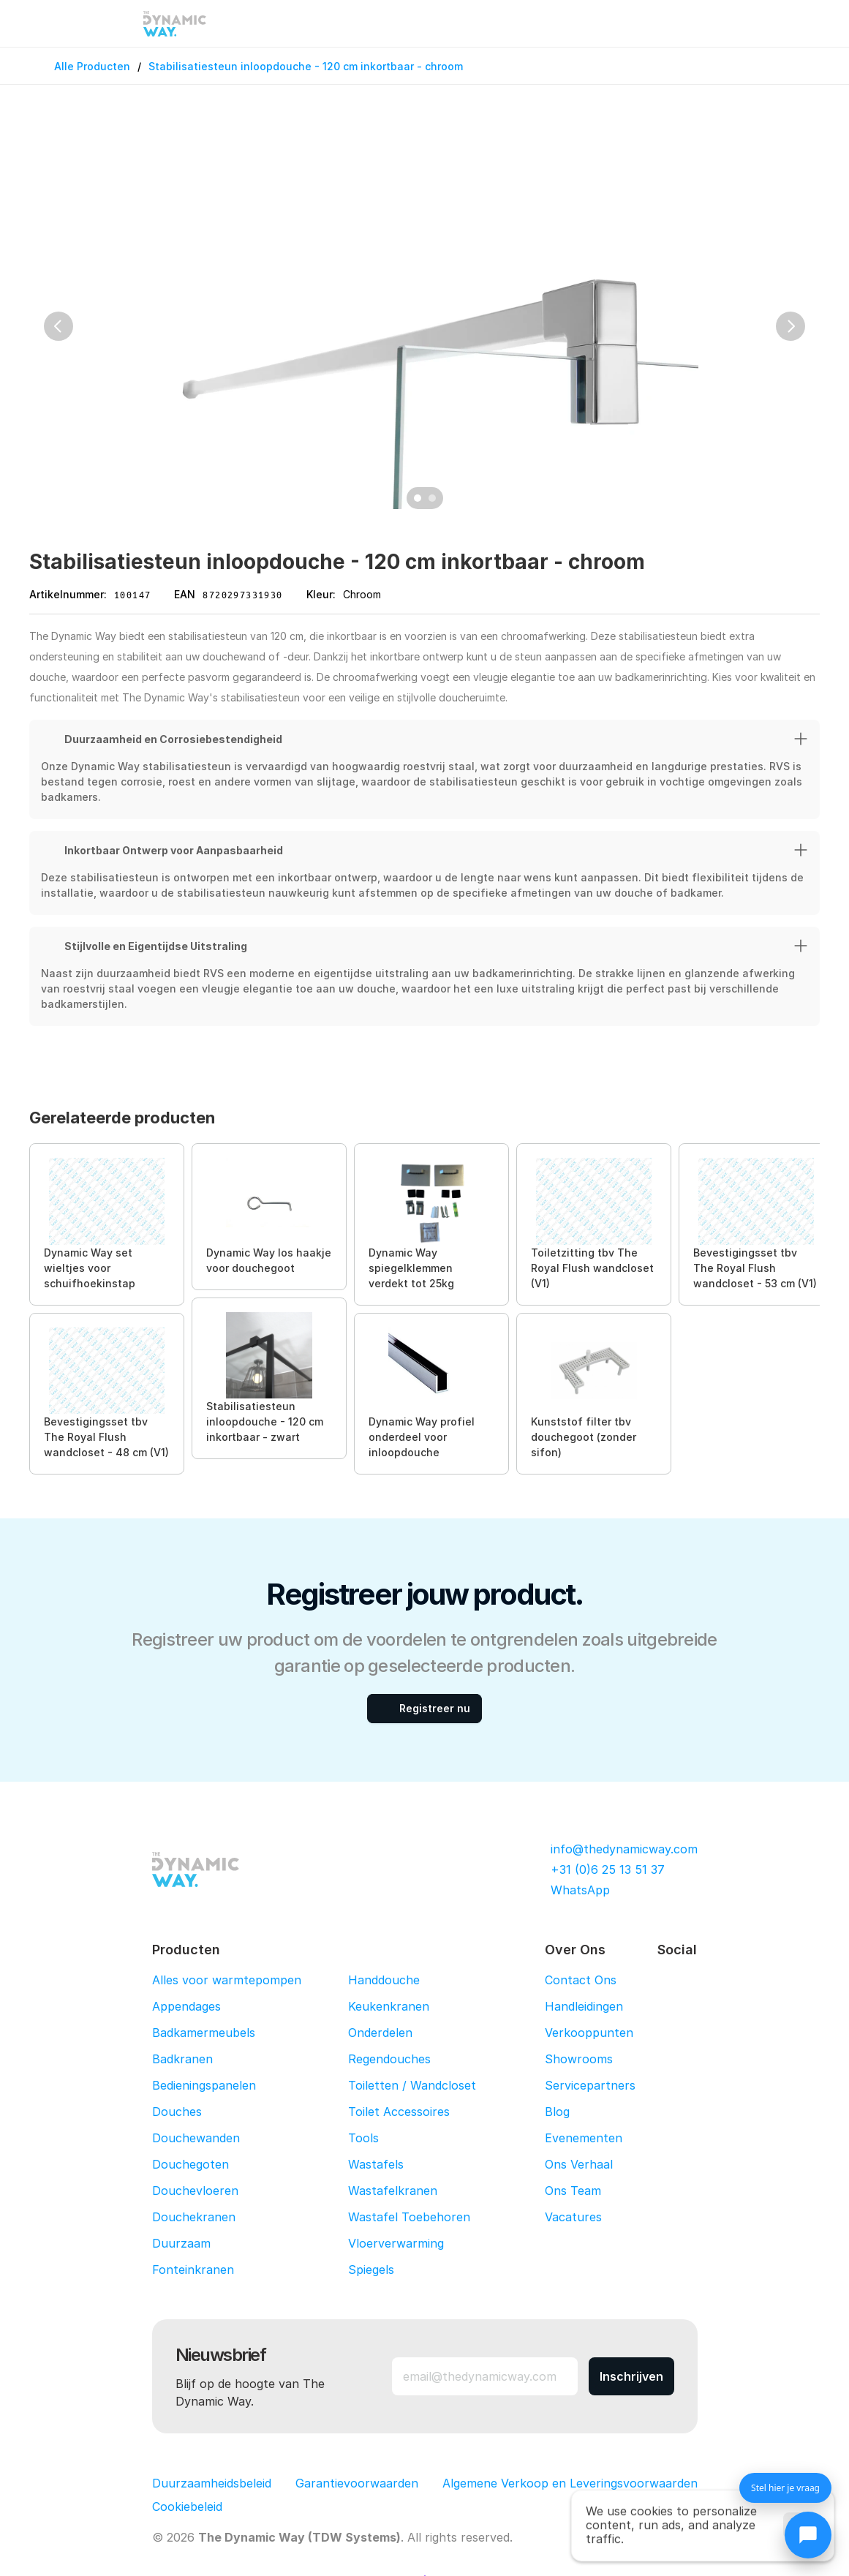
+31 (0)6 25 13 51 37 (608, 1869)
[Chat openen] (808, 2535)
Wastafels (376, 2164)
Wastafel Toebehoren (409, 2217)
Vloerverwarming (396, 2243)
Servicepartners (590, 2085)
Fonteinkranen (193, 2269)
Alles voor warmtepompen (226, 1980)
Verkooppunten (589, 2032)
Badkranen (182, 2059)
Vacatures (573, 2217)
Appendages (186, 2006)
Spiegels (371, 2269)
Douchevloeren (195, 2190)
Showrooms (579, 2059)
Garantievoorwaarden (356, 2483)
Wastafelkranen (392, 2190)
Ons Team (573, 2190)
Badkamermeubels (203, 2032)
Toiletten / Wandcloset (412, 2085)
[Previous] (58, 326)
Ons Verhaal (579, 2164)
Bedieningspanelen (204, 2085)
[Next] (790, 326)
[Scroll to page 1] (416, 498)
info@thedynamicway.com (624, 1849)
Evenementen (583, 2138)
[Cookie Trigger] (187, 2506)
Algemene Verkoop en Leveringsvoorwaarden (570, 2483)
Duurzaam (181, 2243)
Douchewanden (196, 2138)
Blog (557, 2111)
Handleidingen (584, 2006)
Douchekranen (193, 2217)
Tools (363, 2138)
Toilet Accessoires (399, 2111)
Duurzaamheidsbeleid (211, 2483)
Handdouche (384, 1980)
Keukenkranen (388, 2006)
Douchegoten (190, 2164)
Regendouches (389, 2059)
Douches (177, 2111)
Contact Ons (580, 1980)
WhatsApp (580, 1890)
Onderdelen (380, 2032)
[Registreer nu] (424, 1708)
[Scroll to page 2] (434, 498)
